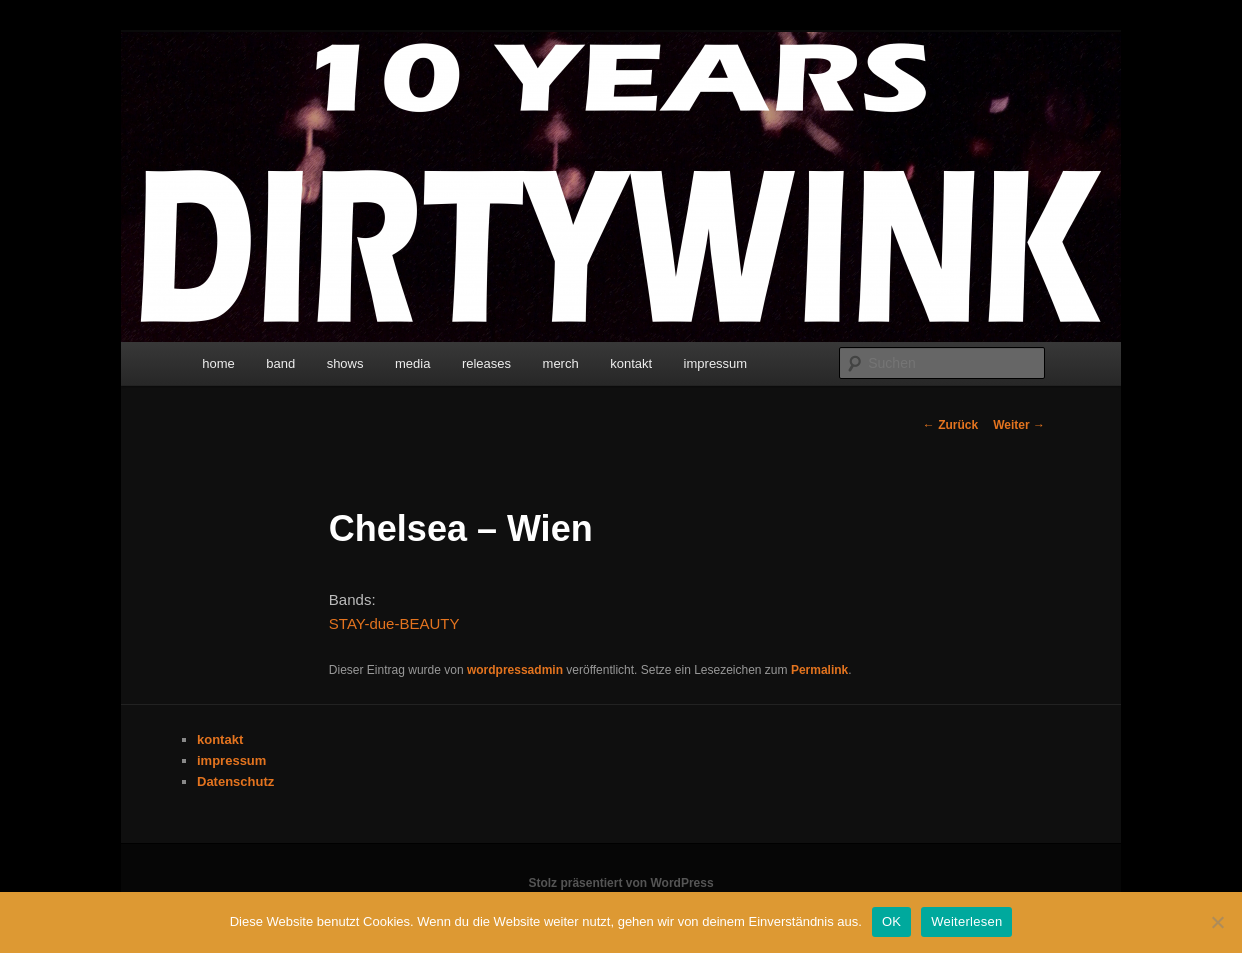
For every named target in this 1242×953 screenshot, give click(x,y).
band (280, 363)
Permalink (819, 670)
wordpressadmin (515, 670)
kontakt (631, 363)
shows (345, 363)
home (218, 363)
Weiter (1019, 425)
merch (561, 363)
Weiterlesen (966, 921)
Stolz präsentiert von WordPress (620, 883)
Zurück (950, 425)
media (412, 363)
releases (486, 363)
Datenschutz (235, 781)
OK (891, 921)
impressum (716, 363)
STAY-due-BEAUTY (394, 623)
